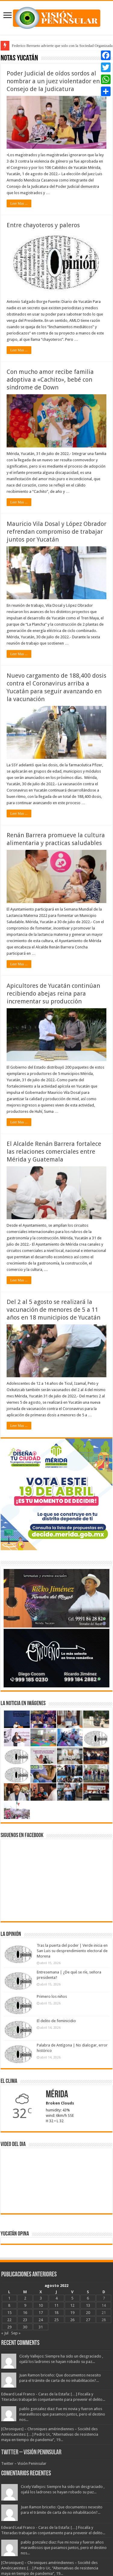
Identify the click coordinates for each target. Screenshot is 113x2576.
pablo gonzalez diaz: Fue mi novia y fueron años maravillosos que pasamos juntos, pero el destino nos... (62, 2414)
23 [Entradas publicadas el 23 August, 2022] (25, 2320)
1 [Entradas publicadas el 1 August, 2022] (9, 2298)
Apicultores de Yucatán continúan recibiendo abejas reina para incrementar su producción (53, 993)
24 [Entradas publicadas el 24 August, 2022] (41, 2320)
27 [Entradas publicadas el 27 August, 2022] (88, 2320)
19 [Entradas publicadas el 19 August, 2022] (72, 2312)
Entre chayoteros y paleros (43, 225)
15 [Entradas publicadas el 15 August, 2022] (9, 2312)
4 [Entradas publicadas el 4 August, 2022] (56, 2298)
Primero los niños (52, 1996)
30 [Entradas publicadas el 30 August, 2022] (25, 2327)
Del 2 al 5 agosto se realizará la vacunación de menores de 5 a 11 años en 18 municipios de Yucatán (53, 1309)
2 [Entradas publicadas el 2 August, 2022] (25, 2298)
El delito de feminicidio (56, 2021)
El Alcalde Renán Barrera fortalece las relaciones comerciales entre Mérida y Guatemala (54, 1151)
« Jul (4, 2333)
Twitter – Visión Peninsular (31, 2452)
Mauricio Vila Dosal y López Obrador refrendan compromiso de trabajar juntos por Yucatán (56, 531)
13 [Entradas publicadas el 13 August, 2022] (88, 2305)
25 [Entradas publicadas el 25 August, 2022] (56, 2320)
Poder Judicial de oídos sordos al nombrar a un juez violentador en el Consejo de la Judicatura (56, 81)
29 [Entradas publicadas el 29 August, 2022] (9, 2327)
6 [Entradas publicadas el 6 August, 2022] (88, 2298)
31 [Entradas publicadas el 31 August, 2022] (41, 2327)
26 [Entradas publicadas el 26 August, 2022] (72, 2320)
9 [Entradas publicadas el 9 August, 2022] (25, 2305)
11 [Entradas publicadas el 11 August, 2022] (56, 2305)
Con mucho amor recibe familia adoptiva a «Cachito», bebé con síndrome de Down (50, 379)
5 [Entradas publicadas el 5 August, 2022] (72, 2298)
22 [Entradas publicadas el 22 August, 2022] (9, 2320)
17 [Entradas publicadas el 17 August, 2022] (41, 2312)
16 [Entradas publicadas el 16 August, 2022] (25, 2312)
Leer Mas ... (19, 203)
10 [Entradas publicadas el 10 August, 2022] (41, 2305)
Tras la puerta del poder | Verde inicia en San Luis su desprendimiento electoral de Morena (72, 1950)
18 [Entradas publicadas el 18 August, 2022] (56, 2312)
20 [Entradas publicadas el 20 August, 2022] (88, 2312)
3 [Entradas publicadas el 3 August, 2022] (41, 2298)
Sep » (15, 2333)
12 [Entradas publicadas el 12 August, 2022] (72, 2305)
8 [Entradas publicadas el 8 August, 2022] (9, 2305)
